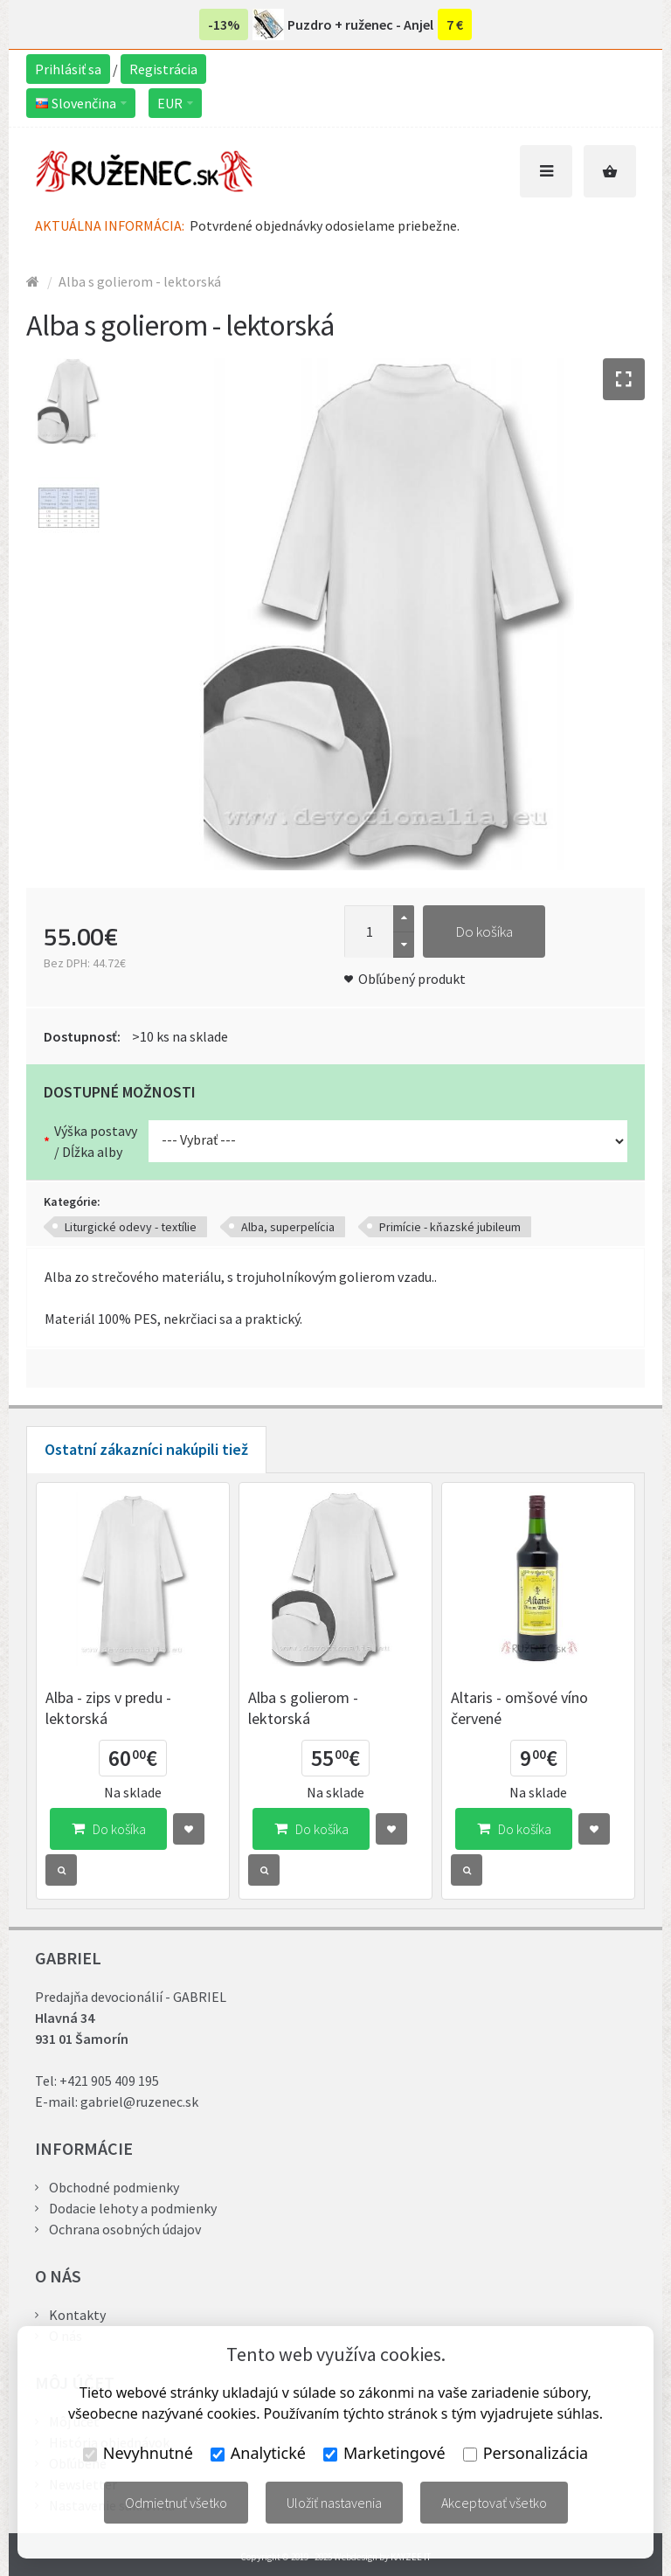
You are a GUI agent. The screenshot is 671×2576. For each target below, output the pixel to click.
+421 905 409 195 (109, 2080)
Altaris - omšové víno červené (519, 1707)
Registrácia (163, 69)
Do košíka (484, 931)
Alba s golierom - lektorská (140, 281)
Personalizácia (525, 2452)
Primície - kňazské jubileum (450, 1227)
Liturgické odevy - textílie (131, 1227)
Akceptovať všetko (494, 2502)
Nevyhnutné (138, 2452)
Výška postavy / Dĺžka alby (95, 1141)
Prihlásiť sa (68, 69)
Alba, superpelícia (288, 1227)
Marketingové (384, 2452)
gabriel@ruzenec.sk (139, 2101)
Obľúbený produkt (412, 978)
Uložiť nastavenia (334, 2502)
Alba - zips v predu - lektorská (108, 1707)
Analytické (258, 2452)
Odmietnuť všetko (176, 2502)
